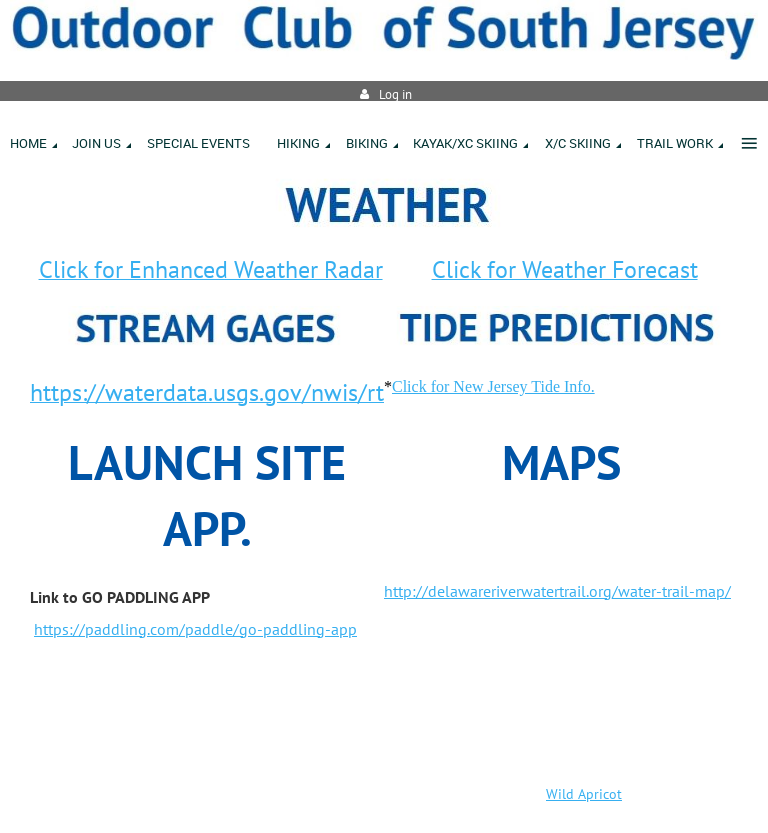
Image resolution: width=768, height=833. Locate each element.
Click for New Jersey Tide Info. (493, 386)
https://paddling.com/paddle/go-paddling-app (195, 629)
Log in (395, 94)
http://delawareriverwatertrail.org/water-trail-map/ (557, 591)
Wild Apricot (584, 794)
